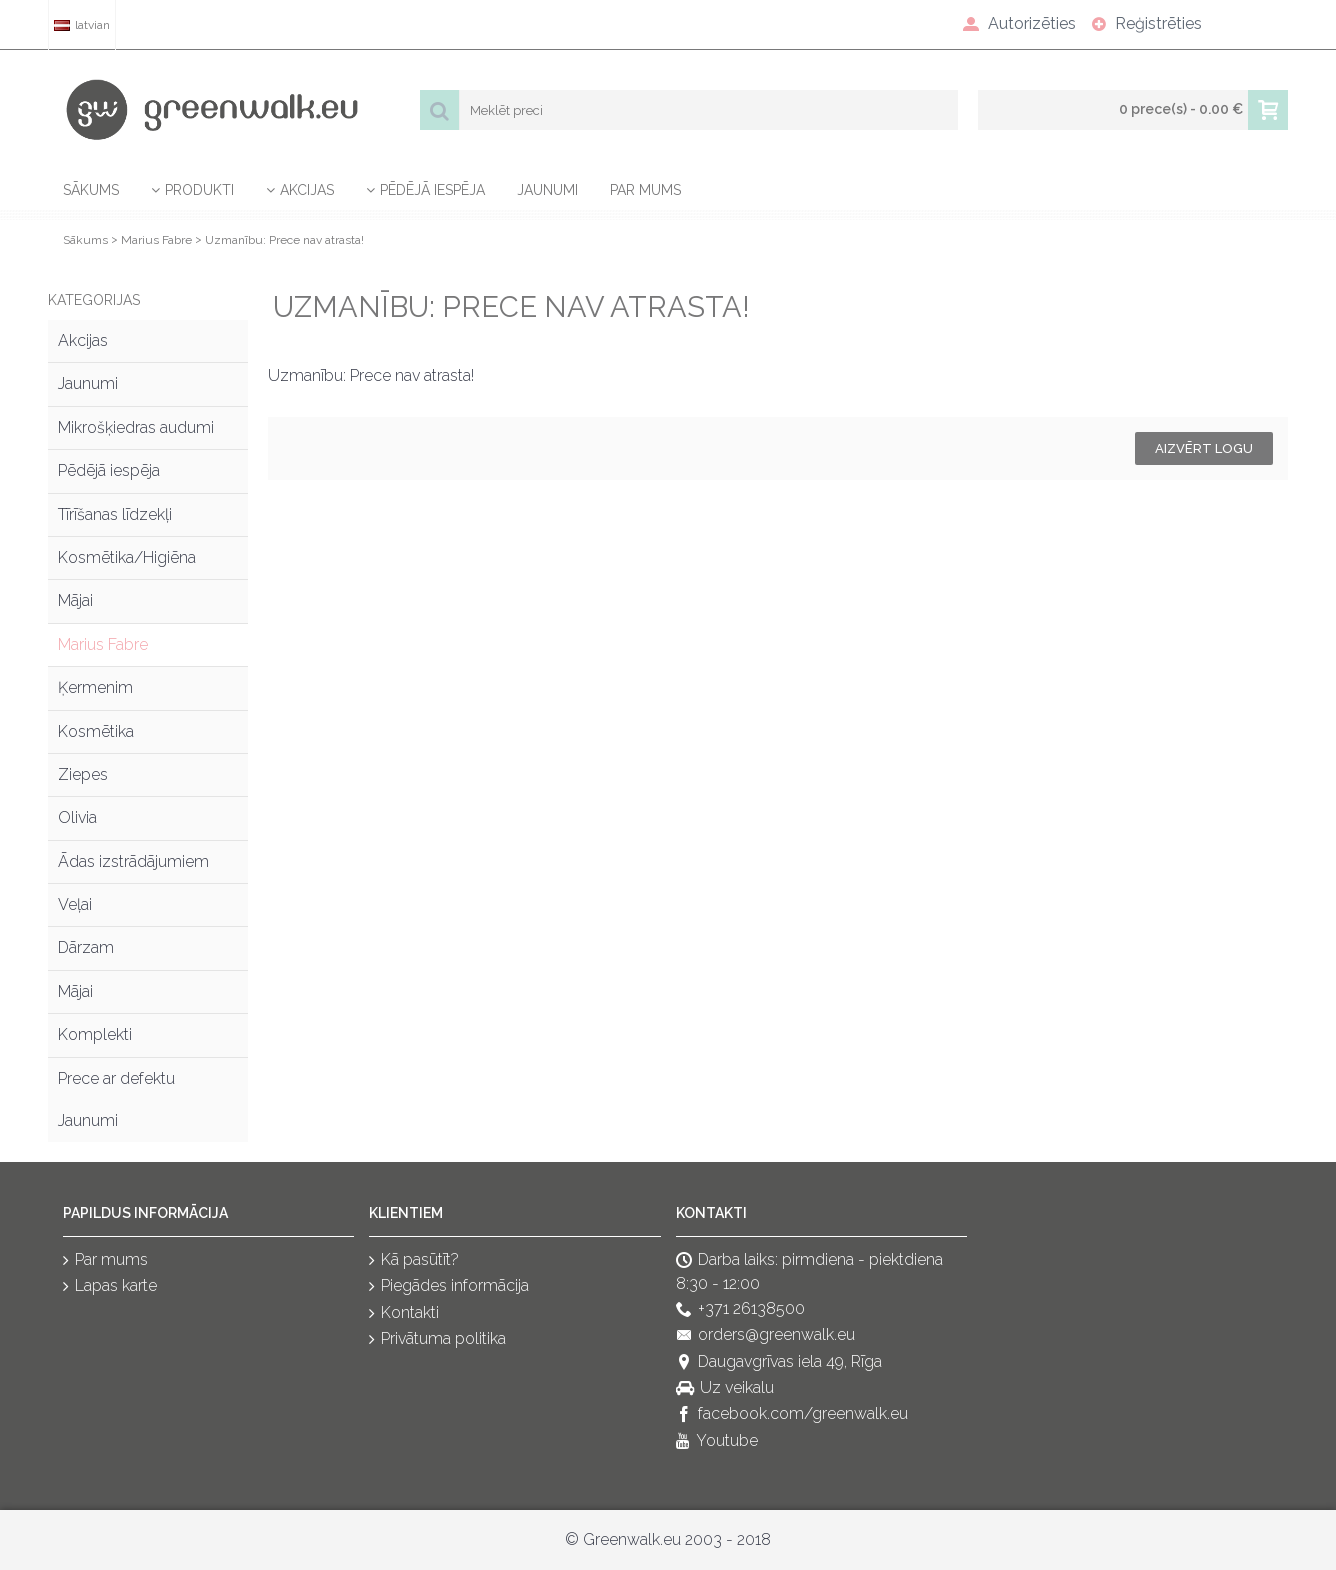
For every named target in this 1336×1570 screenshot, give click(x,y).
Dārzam (86, 947)
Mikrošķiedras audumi (136, 427)
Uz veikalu (725, 1388)
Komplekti (95, 1034)
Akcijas (83, 340)
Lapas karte (110, 1287)
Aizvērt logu (1204, 448)
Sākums (85, 240)
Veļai (75, 904)
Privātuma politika (437, 1340)
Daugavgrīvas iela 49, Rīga (779, 1362)
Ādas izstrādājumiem (133, 861)
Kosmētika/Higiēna (127, 557)
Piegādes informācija (449, 1287)
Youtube (717, 1441)
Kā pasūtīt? (414, 1260)
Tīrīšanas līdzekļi (115, 514)
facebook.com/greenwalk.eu (792, 1415)
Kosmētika (96, 731)
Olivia (77, 817)
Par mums (105, 1260)
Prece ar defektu (116, 1078)
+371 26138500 (740, 1309)
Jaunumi (88, 383)
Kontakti (404, 1313)
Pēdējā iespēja (109, 470)
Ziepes (83, 774)
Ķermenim (95, 687)
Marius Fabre (156, 240)
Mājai (75, 600)
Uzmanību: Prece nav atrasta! (284, 240)
